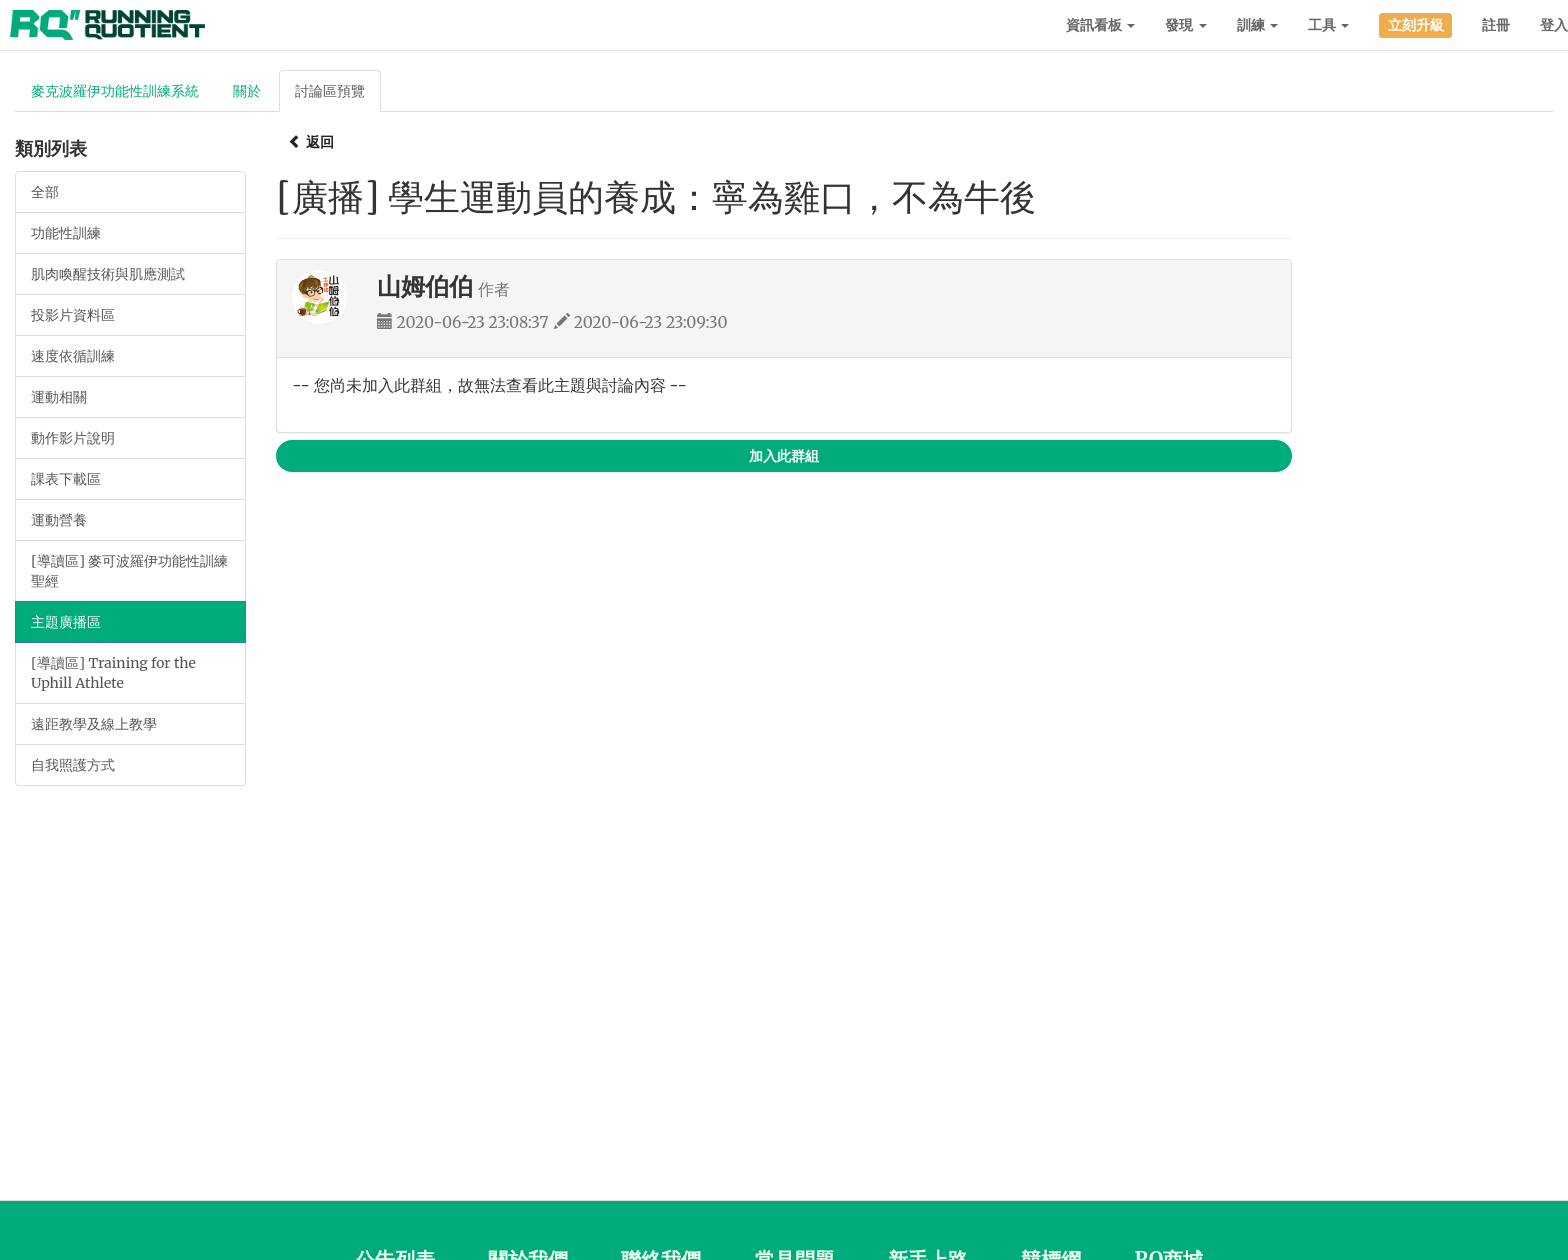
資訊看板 (1100, 25)
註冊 (1496, 25)
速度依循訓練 (73, 356)
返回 (310, 142)
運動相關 (59, 397)
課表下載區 (66, 479)
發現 (1185, 25)
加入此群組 (784, 456)
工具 (1328, 25)
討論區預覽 (330, 91)
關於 (247, 91)
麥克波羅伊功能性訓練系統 (115, 91)
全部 (45, 192)
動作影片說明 (73, 438)
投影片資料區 (73, 315)
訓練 (1257, 25)
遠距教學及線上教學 (94, 724)
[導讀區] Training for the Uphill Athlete (113, 673)
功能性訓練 (66, 233)
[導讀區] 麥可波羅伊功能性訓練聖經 (129, 571)
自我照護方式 (73, 765)
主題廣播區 (66, 622)
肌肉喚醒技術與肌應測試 (108, 274)
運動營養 (59, 520)
